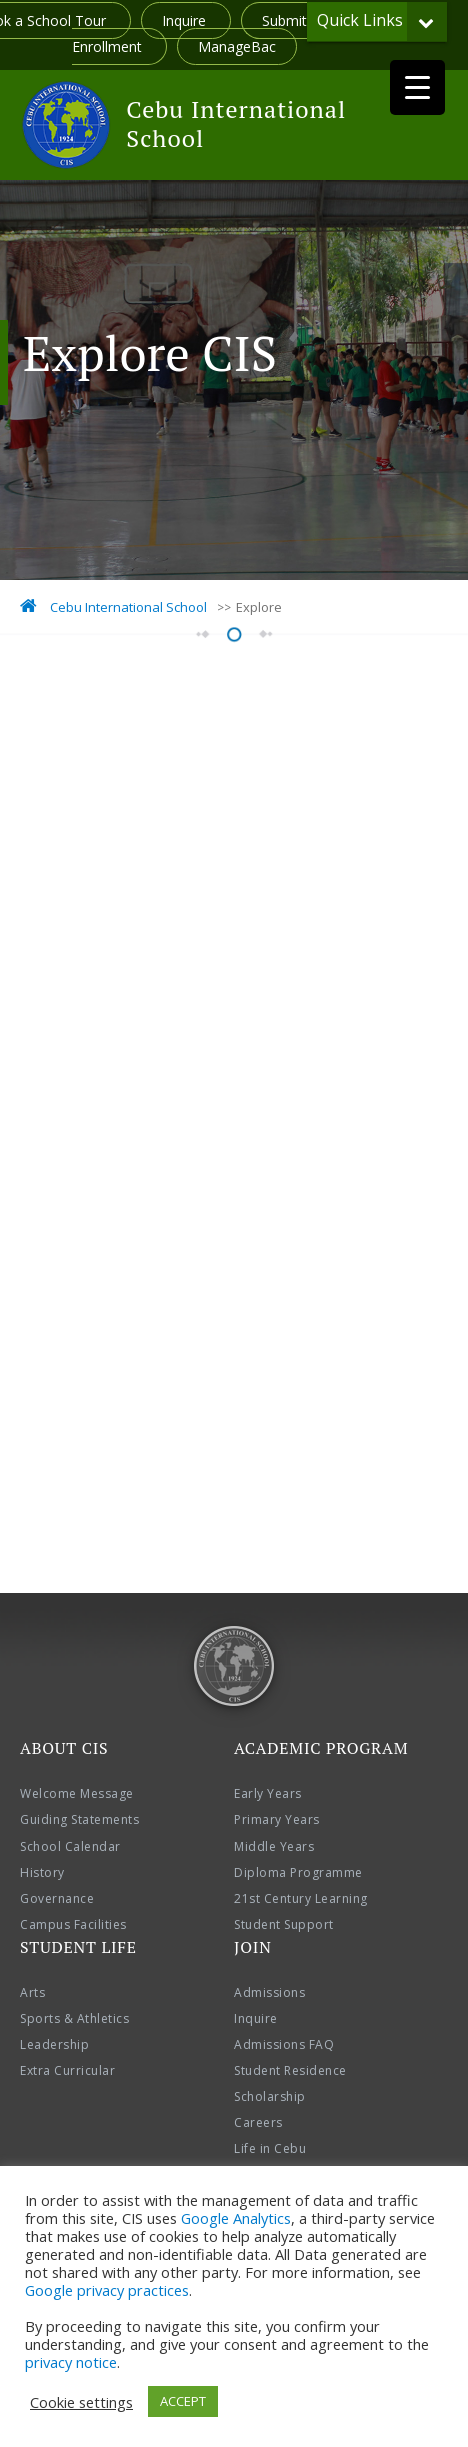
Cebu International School (236, 123)
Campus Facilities (73, 1924)
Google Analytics (236, 2218)
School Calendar (70, 1846)
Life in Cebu (270, 2148)
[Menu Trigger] (417, 87)
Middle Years (274, 1846)
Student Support (284, 1924)
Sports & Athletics (74, 2018)
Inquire (186, 20)
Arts (32, 1992)
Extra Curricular (67, 2070)
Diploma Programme (298, 1872)
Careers (258, 2122)
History (42, 1872)
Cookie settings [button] (81, 2402)
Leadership (54, 2044)
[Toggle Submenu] (427, 21)
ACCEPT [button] (183, 2401)
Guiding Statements (79, 1819)
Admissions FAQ (284, 2044)
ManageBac (237, 46)
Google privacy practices (107, 2290)
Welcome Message (77, 1793)
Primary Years (277, 1819)
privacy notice (71, 2362)
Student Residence (290, 2070)
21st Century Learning (301, 1898)
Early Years (268, 1793)
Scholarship (270, 2096)
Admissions (269, 1992)
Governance (57, 1898)
